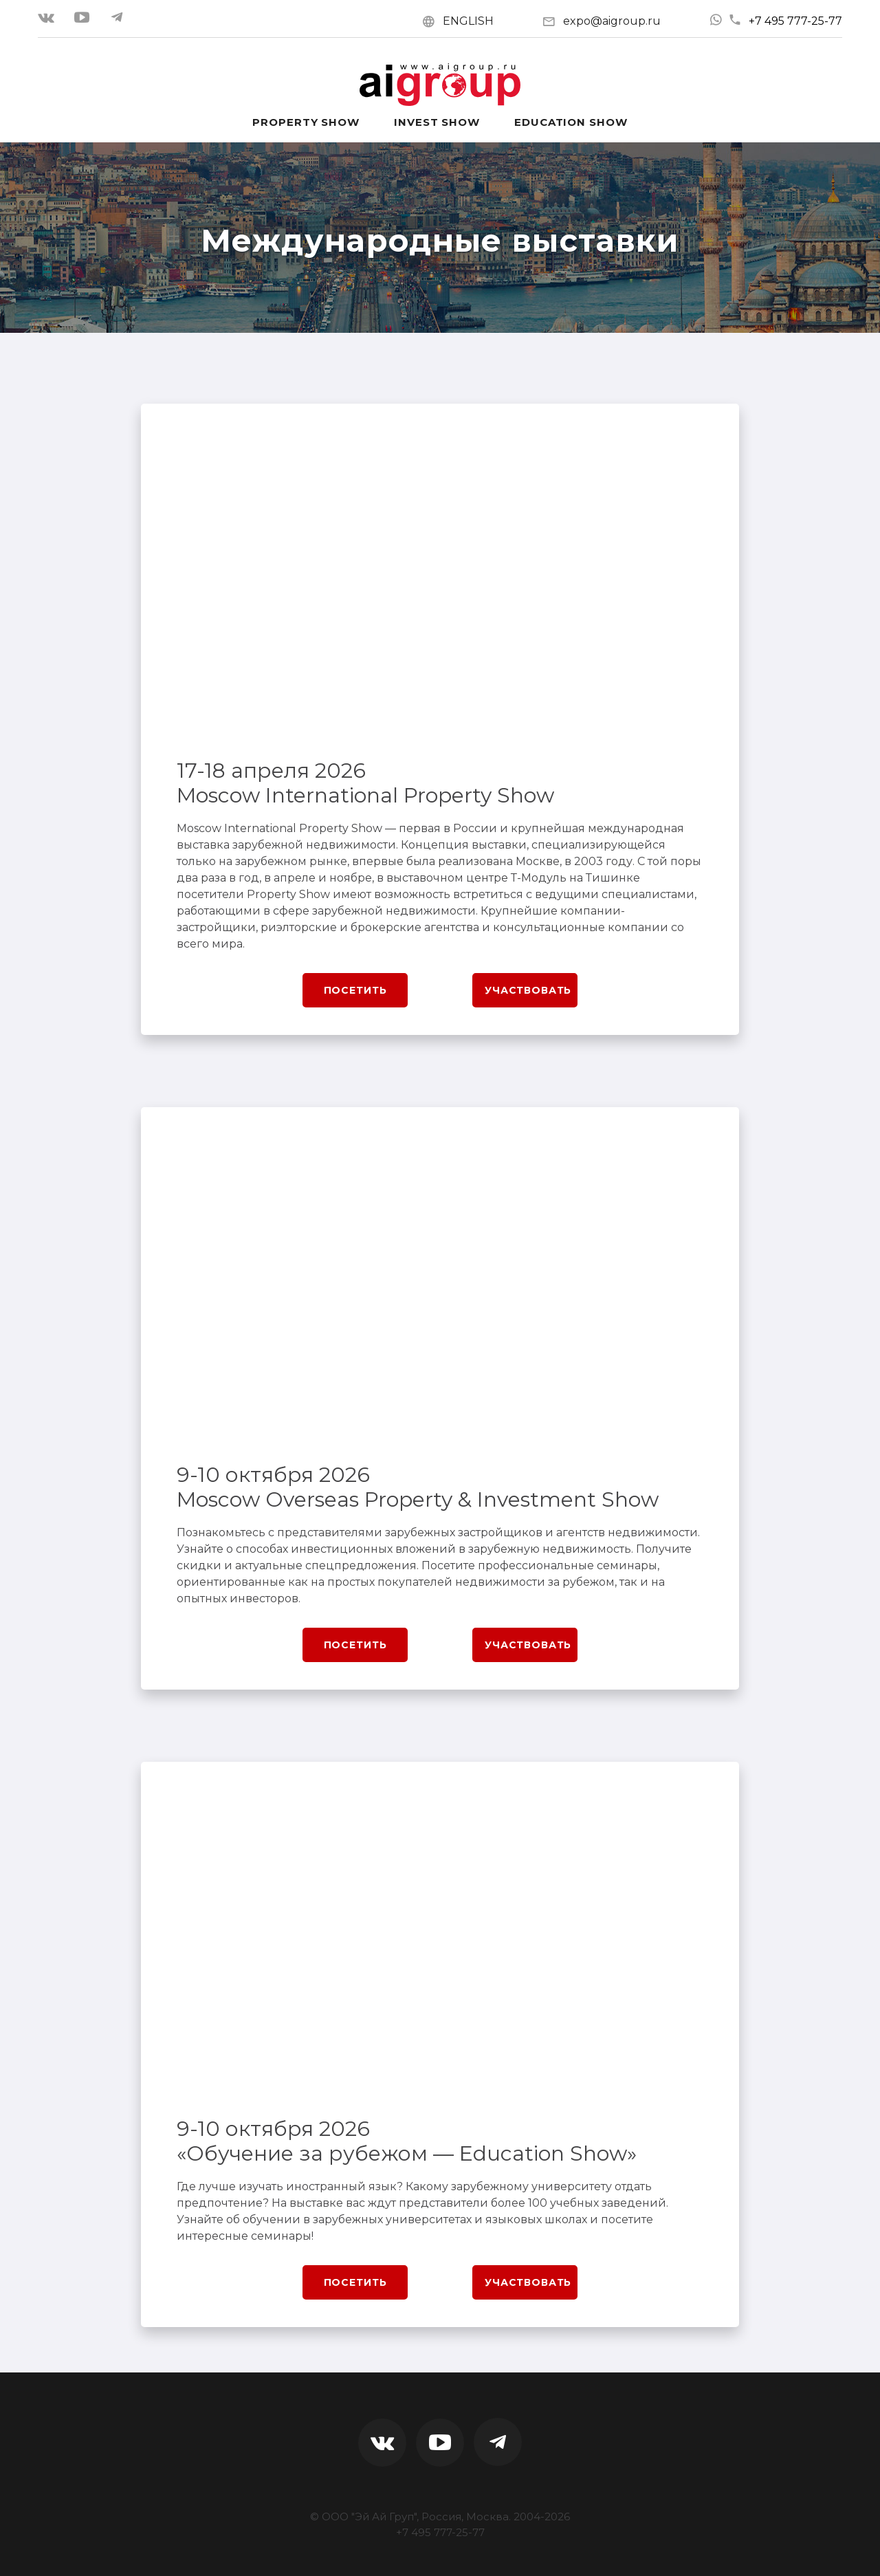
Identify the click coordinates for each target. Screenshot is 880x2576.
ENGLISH (468, 21)
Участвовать (528, 990)
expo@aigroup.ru (612, 21)
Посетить (355, 990)
